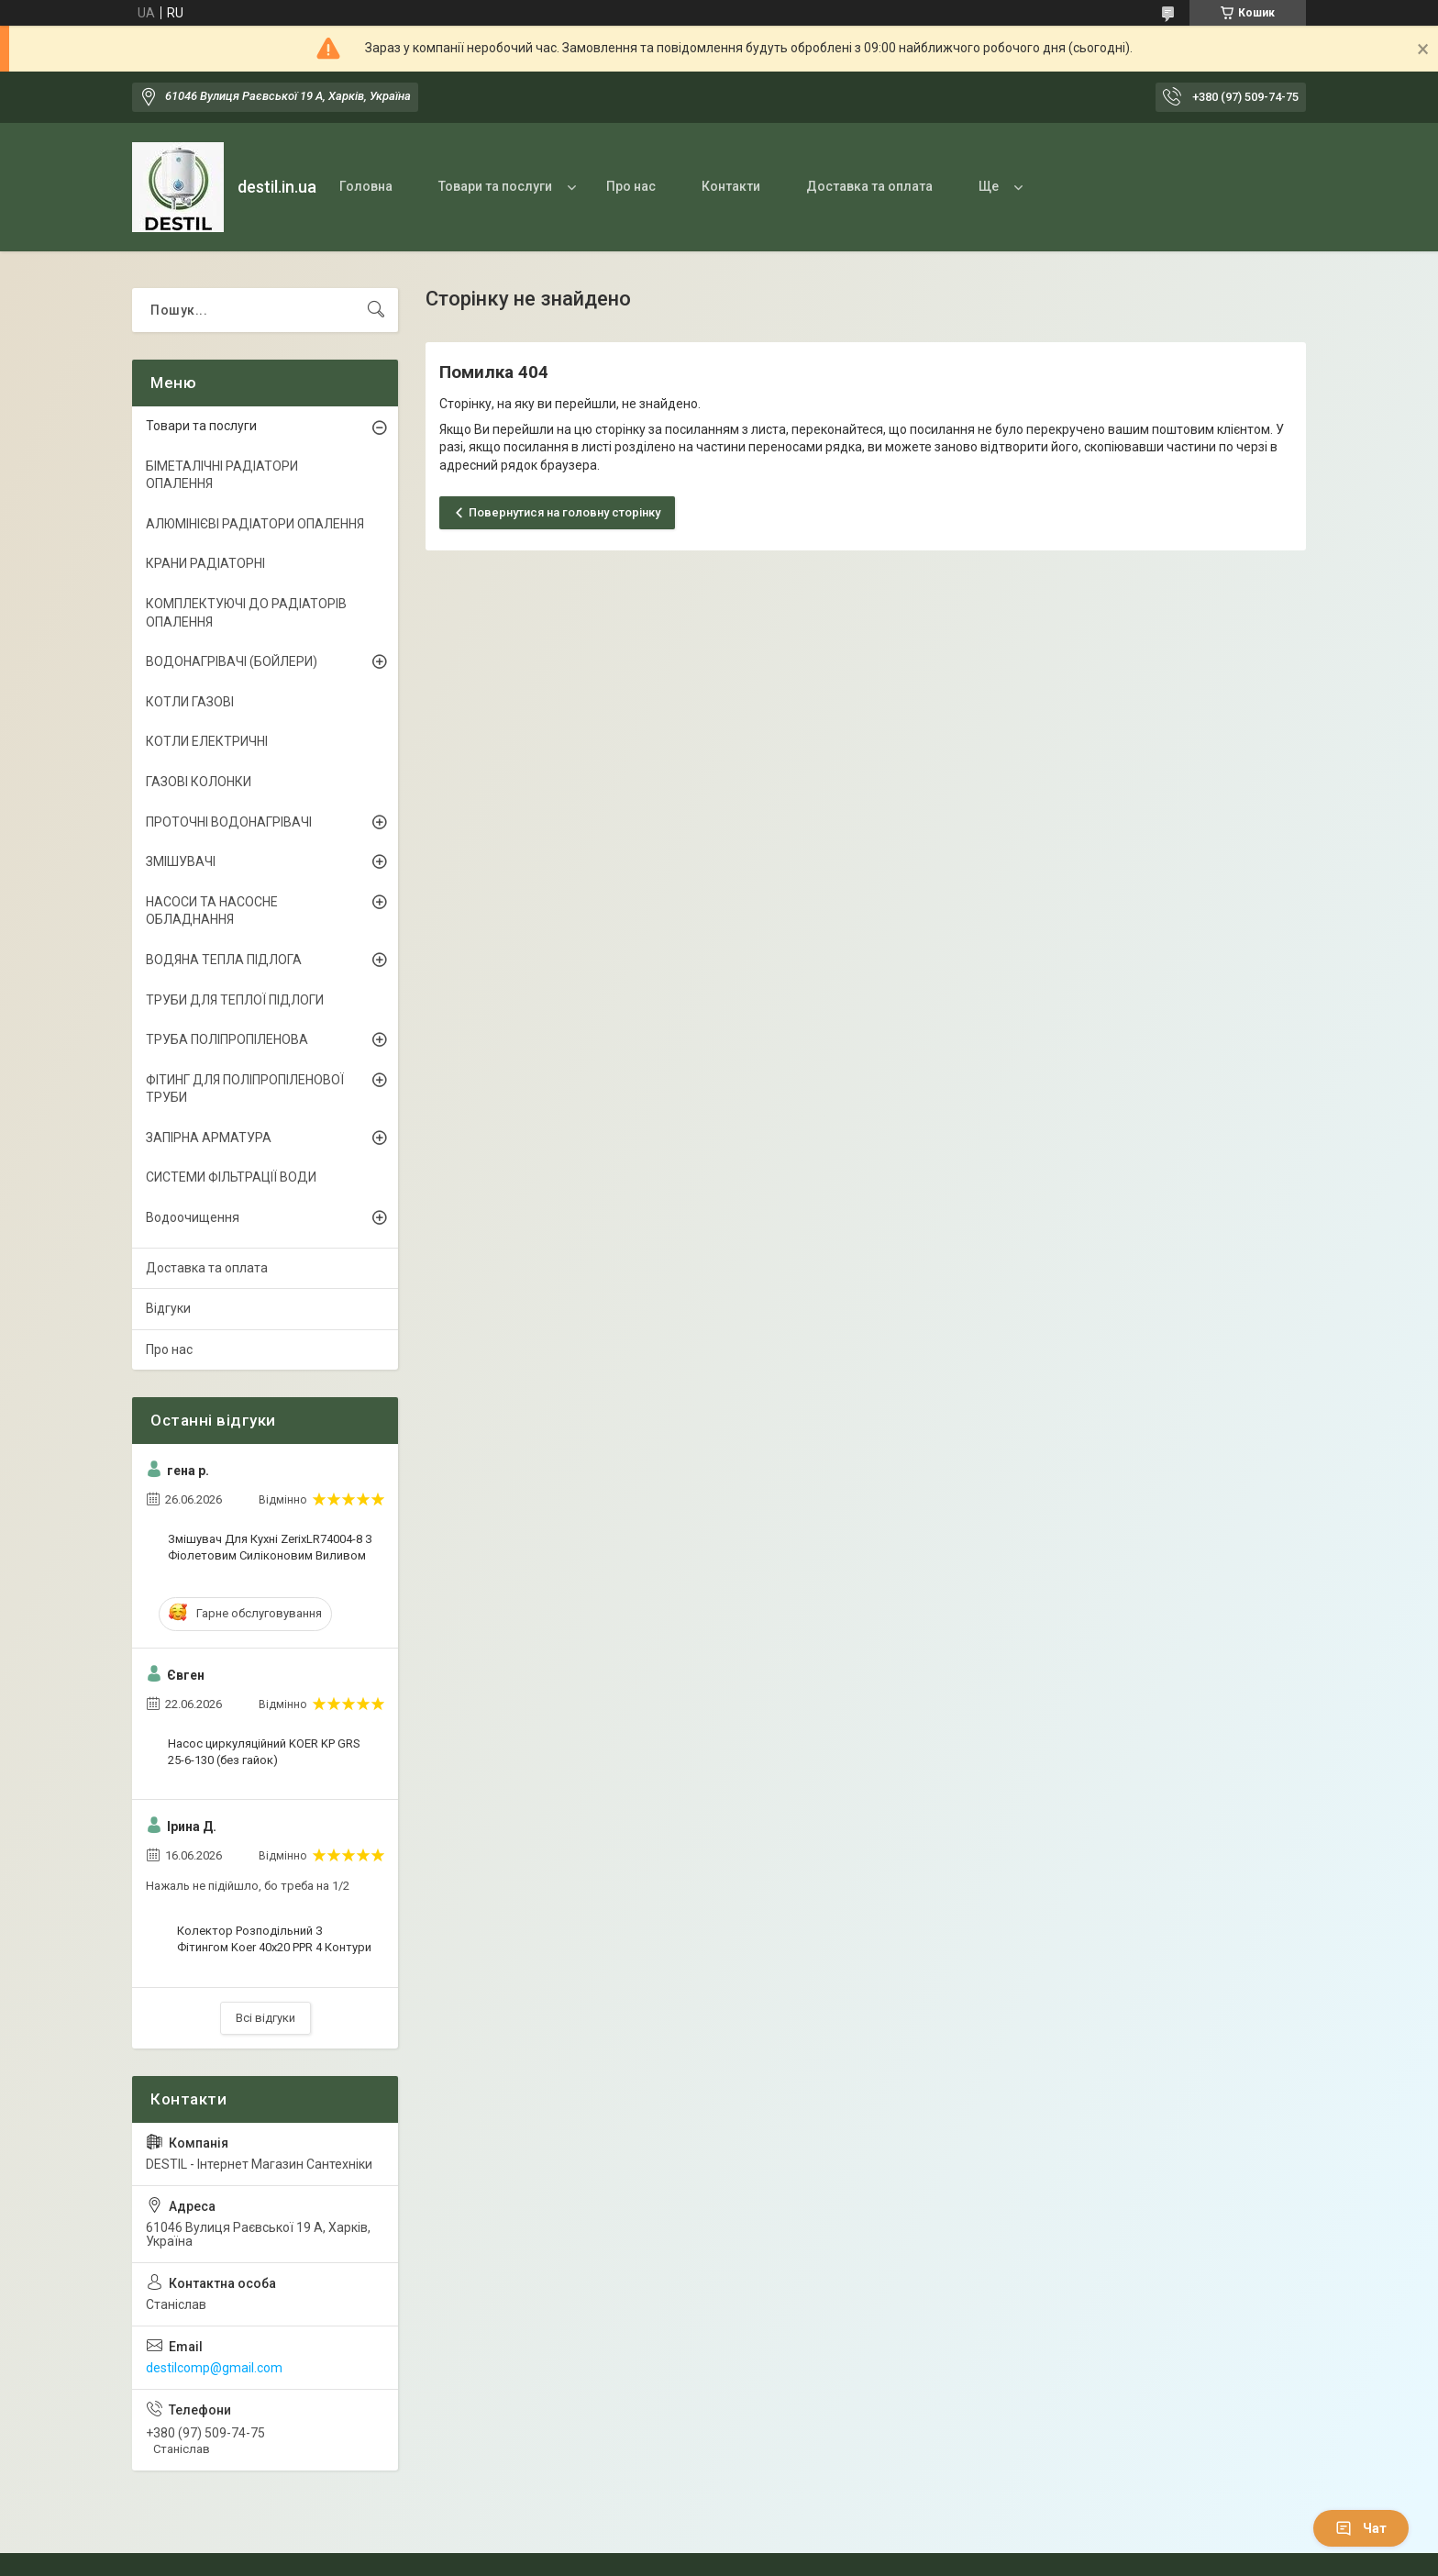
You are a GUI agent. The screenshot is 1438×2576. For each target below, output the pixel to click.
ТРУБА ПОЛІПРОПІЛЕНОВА (227, 1039)
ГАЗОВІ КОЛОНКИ (198, 781)
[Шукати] (376, 310)
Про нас (631, 186)
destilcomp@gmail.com (214, 2367)
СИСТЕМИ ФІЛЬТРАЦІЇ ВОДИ (231, 1177)
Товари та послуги (495, 186)
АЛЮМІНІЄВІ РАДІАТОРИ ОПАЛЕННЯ (255, 523)
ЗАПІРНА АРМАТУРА (208, 1137)
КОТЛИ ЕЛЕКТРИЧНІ (207, 741)
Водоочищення (192, 1217)
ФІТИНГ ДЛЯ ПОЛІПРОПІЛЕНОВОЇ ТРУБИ (245, 1088)
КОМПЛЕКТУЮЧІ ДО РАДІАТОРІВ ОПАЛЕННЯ (246, 612)
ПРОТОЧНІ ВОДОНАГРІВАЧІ (229, 822)
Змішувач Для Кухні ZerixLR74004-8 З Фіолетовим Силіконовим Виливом (270, 1547)
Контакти (731, 186)
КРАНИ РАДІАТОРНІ (205, 563)
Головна (366, 186)
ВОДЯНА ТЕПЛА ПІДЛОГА (224, 959)
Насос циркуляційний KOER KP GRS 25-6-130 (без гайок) (264, 1752)
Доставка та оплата (869, 186)
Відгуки (168, 1308)
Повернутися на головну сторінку (564, 512)
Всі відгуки (265, 2018)
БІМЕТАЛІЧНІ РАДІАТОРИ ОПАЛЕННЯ (222, 475)
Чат (1361, 2528)
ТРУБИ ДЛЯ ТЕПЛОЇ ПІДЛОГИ (235, 1000)
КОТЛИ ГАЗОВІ (190, 701)
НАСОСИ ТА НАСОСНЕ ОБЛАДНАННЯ (212, 910)
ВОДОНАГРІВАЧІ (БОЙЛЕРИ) (231, 661)
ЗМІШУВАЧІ (181, 861)
